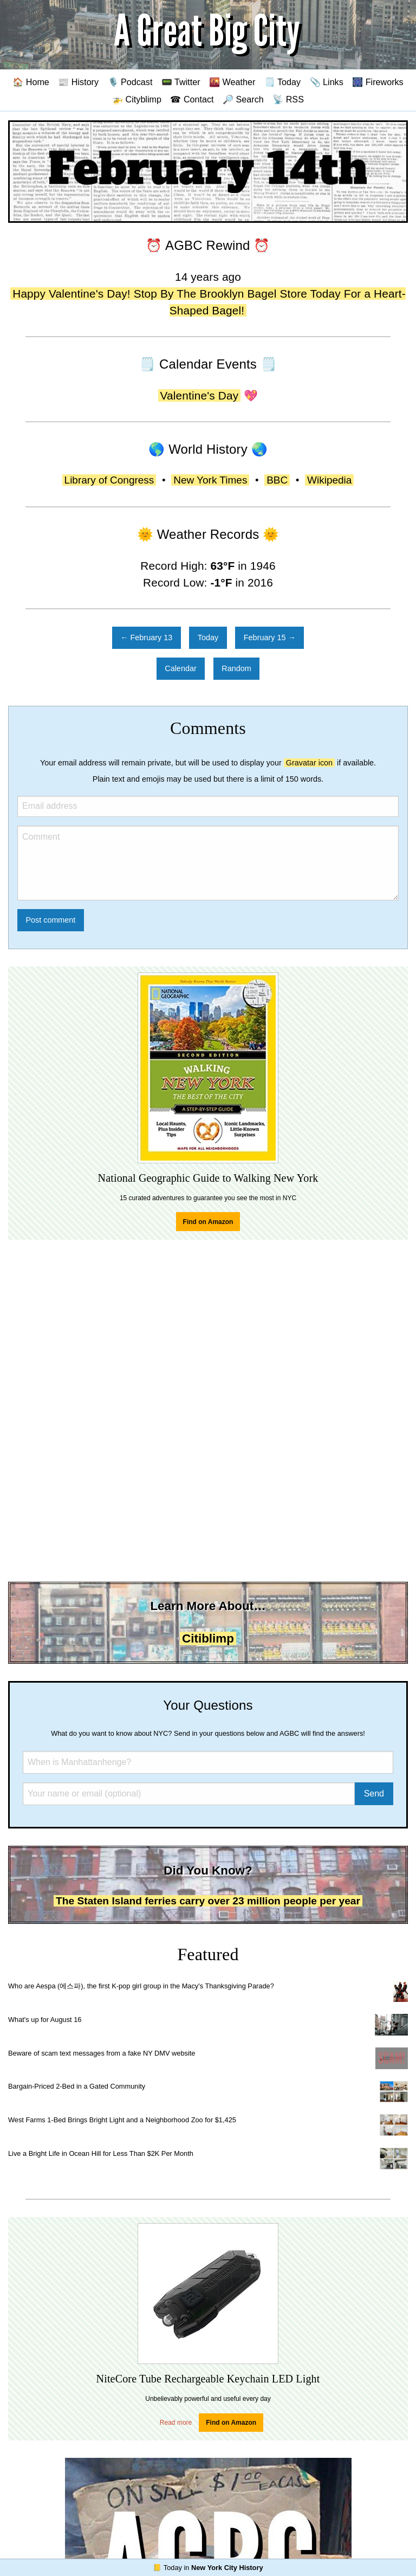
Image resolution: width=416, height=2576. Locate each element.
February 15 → (270, 637)
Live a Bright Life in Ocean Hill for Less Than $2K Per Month (100, 2153)
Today (208, 637)
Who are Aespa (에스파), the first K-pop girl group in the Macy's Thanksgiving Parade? (141, 1986)
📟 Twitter (180, 82)
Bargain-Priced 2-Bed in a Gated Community (76, 2086)
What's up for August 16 (44, 2019)
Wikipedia (329, 480)
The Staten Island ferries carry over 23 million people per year (208, 1901)
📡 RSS (288, 99)
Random (236, 668)
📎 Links (326, 82)
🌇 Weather (232, 82)
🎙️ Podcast (130, 82)
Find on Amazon (208, 1222)
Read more (176, 2422)
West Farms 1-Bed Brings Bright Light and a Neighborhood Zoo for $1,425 (122, 2120)
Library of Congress (109, 480)
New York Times (210, 480)
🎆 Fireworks (377, 82)
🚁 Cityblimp (136, 99)
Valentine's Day (199, 395)
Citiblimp (208, 1638)
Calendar (180, 668)
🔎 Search (243, 99)
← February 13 (146, 637)
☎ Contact (191, 99)
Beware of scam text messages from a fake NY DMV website (101, 2053)
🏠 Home (30, 82)
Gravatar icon (309, 762)
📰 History (78, 82)
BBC (277, 480)
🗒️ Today (282, 82)
